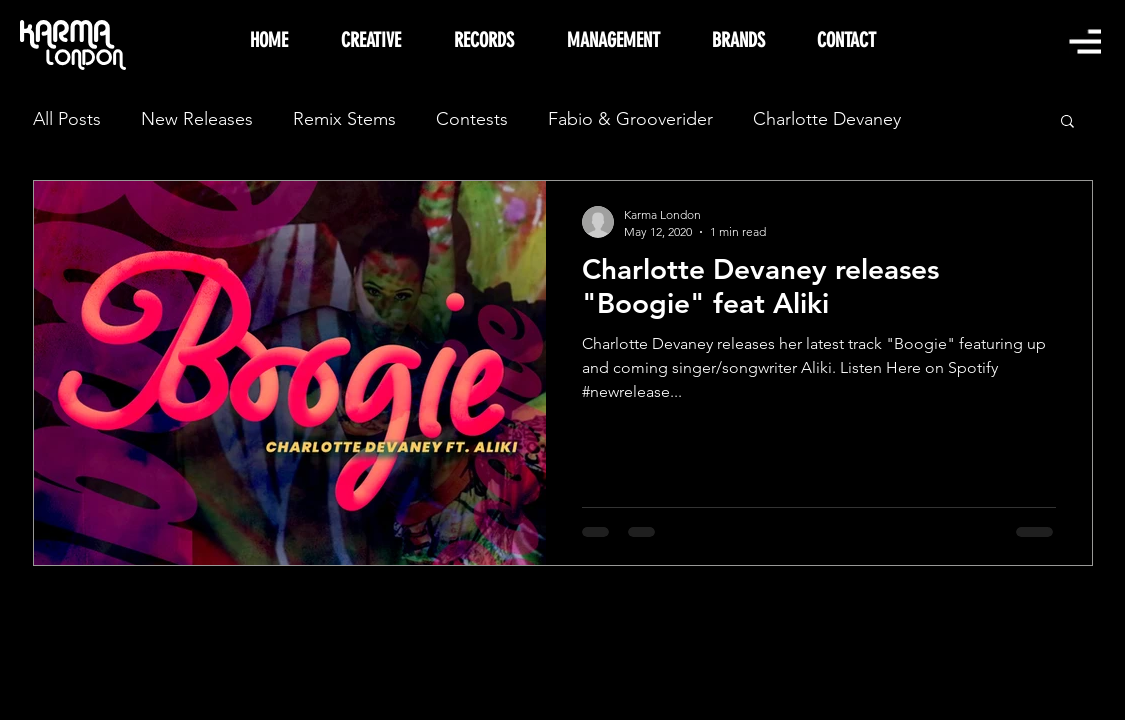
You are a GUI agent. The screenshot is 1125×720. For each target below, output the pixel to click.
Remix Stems (344, 119)
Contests (472, 119)
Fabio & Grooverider (630, 119)
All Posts (67, 119)
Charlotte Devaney (827, 119)
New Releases (197, 119)
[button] (1085, 41)
